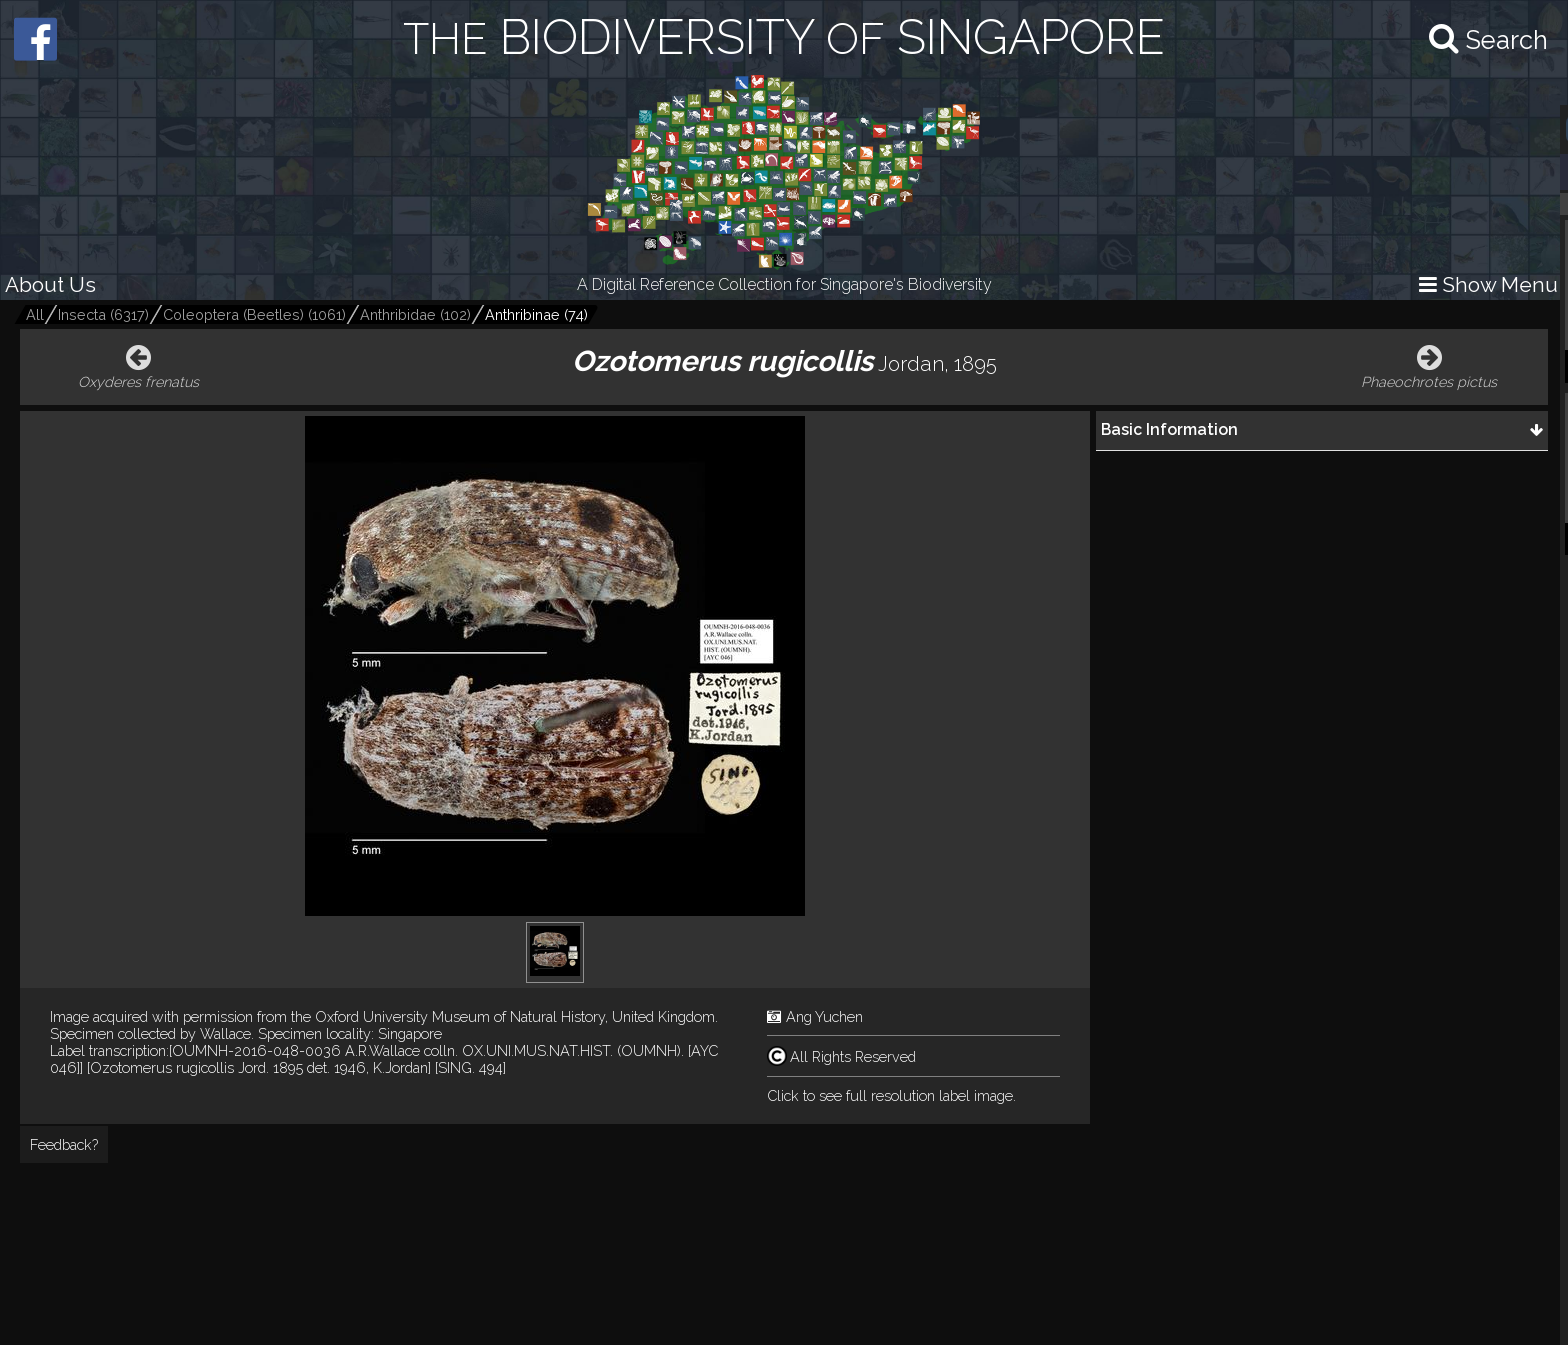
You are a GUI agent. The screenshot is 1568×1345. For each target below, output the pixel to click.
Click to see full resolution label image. (891, 1095)
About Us (50, 284)
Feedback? (64, 1144)
